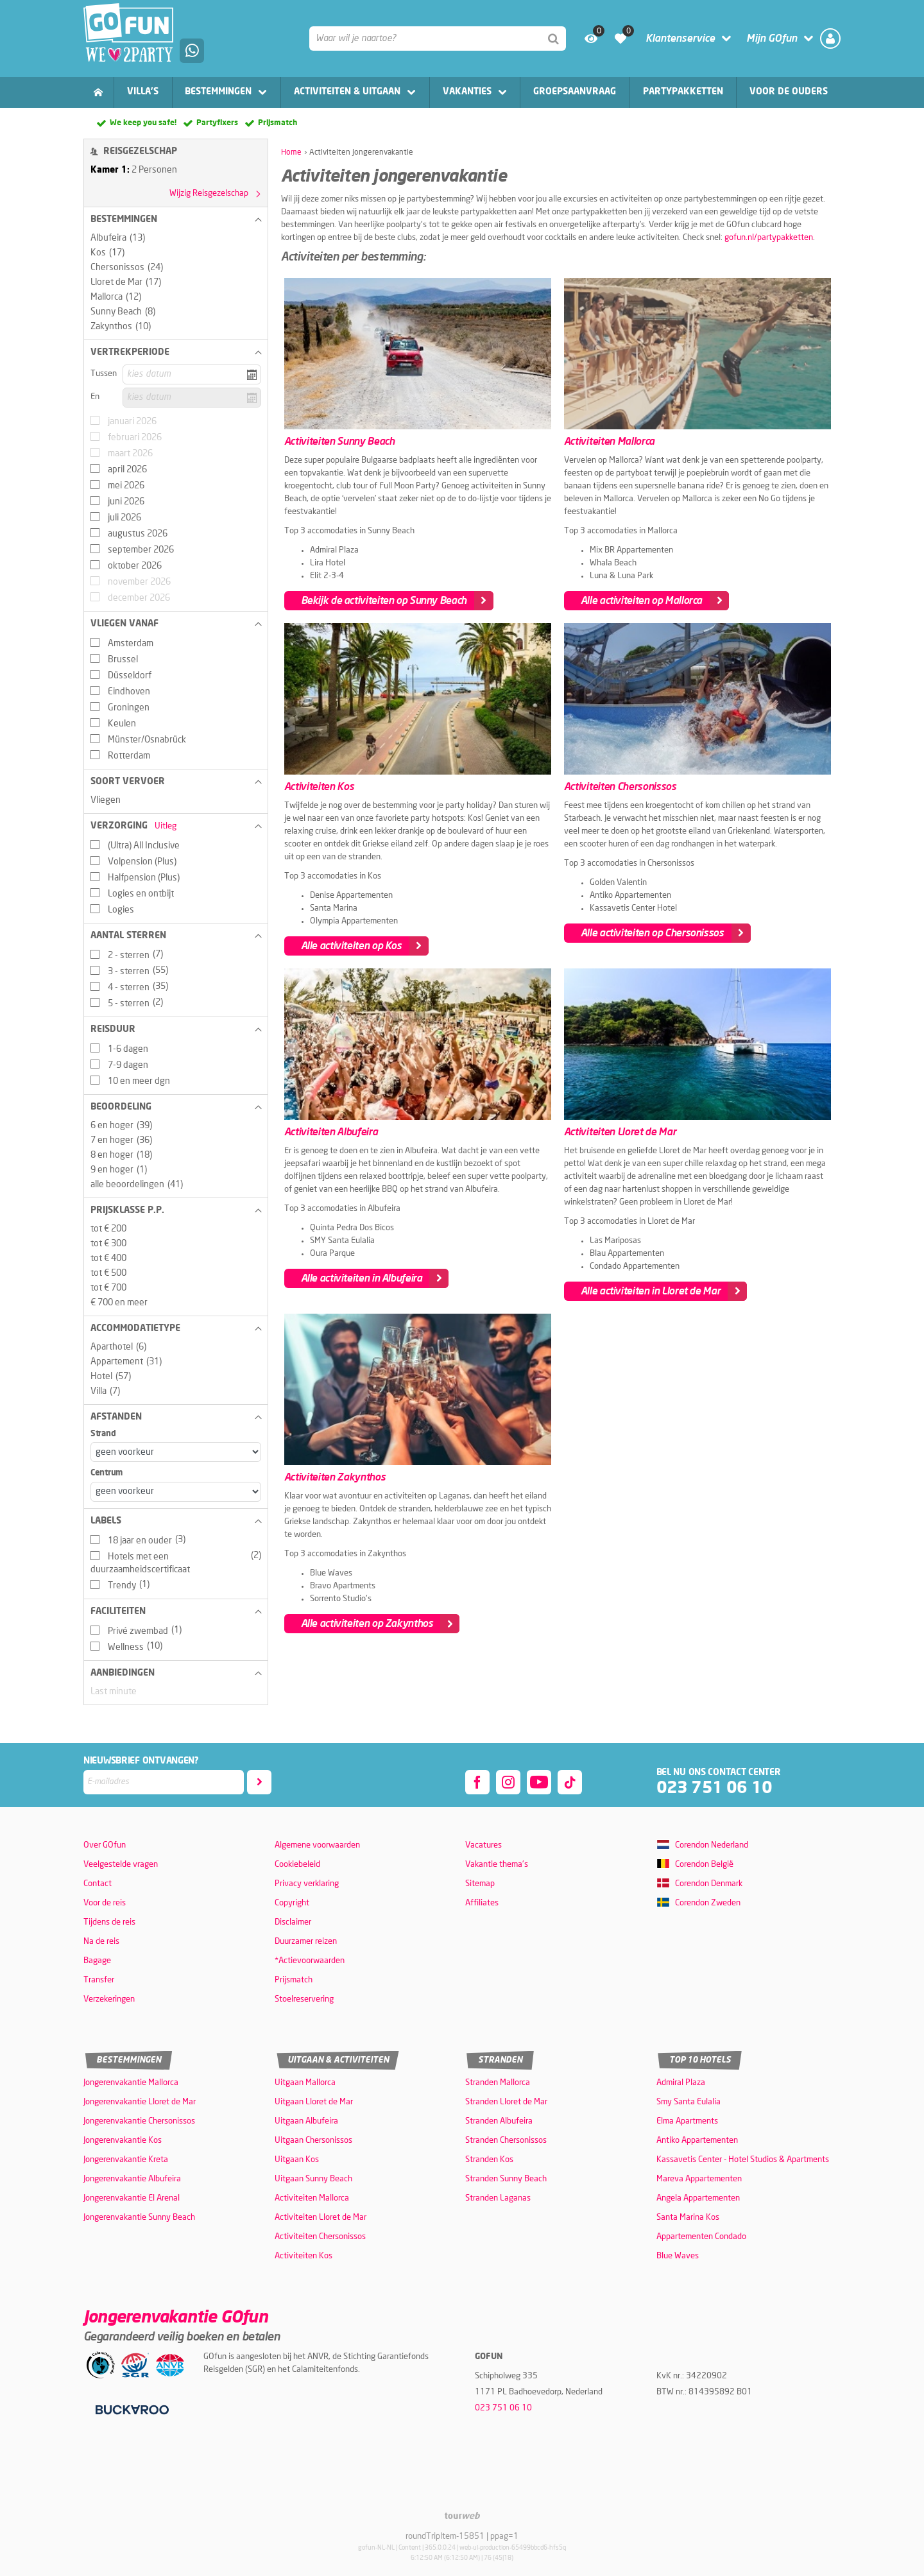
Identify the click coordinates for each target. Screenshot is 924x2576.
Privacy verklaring (307, 1884)
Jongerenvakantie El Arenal (131, 2198)
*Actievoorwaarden (310, 1961)
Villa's (142, 91)
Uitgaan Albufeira (306, 2121)
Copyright (292, 1903)
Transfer (98, 1980)
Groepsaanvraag (574, 91)
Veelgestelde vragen (120, 1864)
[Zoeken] (554, 38)
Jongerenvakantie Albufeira (132, 2179)
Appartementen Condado (701, 2237)
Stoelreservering (304, 1999)
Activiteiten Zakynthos (335, 1477)
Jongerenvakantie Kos (122, 2140)
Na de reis (101, 1941)
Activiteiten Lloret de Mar (620, 1132)
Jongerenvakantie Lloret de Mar (139, 2102)
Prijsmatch (277, 123)
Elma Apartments (687, 2121)
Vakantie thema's (496, 1864)
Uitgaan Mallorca (305, 2083)
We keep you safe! (143, 123)
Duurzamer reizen (306, 1941)
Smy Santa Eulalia (688, 2102)
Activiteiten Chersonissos (620, 787)
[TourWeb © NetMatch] (462, 2515)
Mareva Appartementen (699, 2179)
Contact (97, 1884)
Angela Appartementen (698, 2198)
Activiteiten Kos (319, 787)
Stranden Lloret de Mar (506, 2102)
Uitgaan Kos (297, 2160)
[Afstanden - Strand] (175, 1452)
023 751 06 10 (714, 1788)
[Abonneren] (259, 1782)
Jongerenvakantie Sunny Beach (139, 2217)
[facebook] (477, 1782)
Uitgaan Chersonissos (313, 2140)
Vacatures (483, 1845)
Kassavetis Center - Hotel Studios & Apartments (742, 2160)
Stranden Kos (489, 2160)
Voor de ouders (788, 91)
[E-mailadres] (163, 1782)
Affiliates (482, 1903)
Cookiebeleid (297, 1864)
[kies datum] (192, 374)
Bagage (97, 1961)
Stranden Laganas (498, 2198)
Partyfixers (217, 123)
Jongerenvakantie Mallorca (130, 2083)
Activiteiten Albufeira (331, 1132)
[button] (176, 219)
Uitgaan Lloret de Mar (314, 2102)
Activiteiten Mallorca (609, 441)
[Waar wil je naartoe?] (437, 38)
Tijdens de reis (109, 1922)
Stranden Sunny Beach (506, 2179)
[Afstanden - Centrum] (175, 1492)
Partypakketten (683, 91)
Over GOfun (104, 1845)
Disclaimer (293, 1922)
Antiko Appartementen (697, 2140)
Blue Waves (677, 2256)
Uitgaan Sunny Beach (313, 2179)
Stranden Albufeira (499, 2121)
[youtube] (539, 1782)
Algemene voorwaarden (317, 1845)
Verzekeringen (109, 1999)
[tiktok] (570, 1782)
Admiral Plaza (680, 2083)
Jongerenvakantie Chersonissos (139, 2121)
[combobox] (437, 38)
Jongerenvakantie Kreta (125, 2160)
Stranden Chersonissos (506, 2140)
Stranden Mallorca (497, 2083)
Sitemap (480, 1884)
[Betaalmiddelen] (131, 2410)
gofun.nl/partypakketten (768, 238)
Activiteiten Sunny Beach (339, 441)
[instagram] (508, 1782)
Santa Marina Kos (687, 2217)
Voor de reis (104, 1903)
